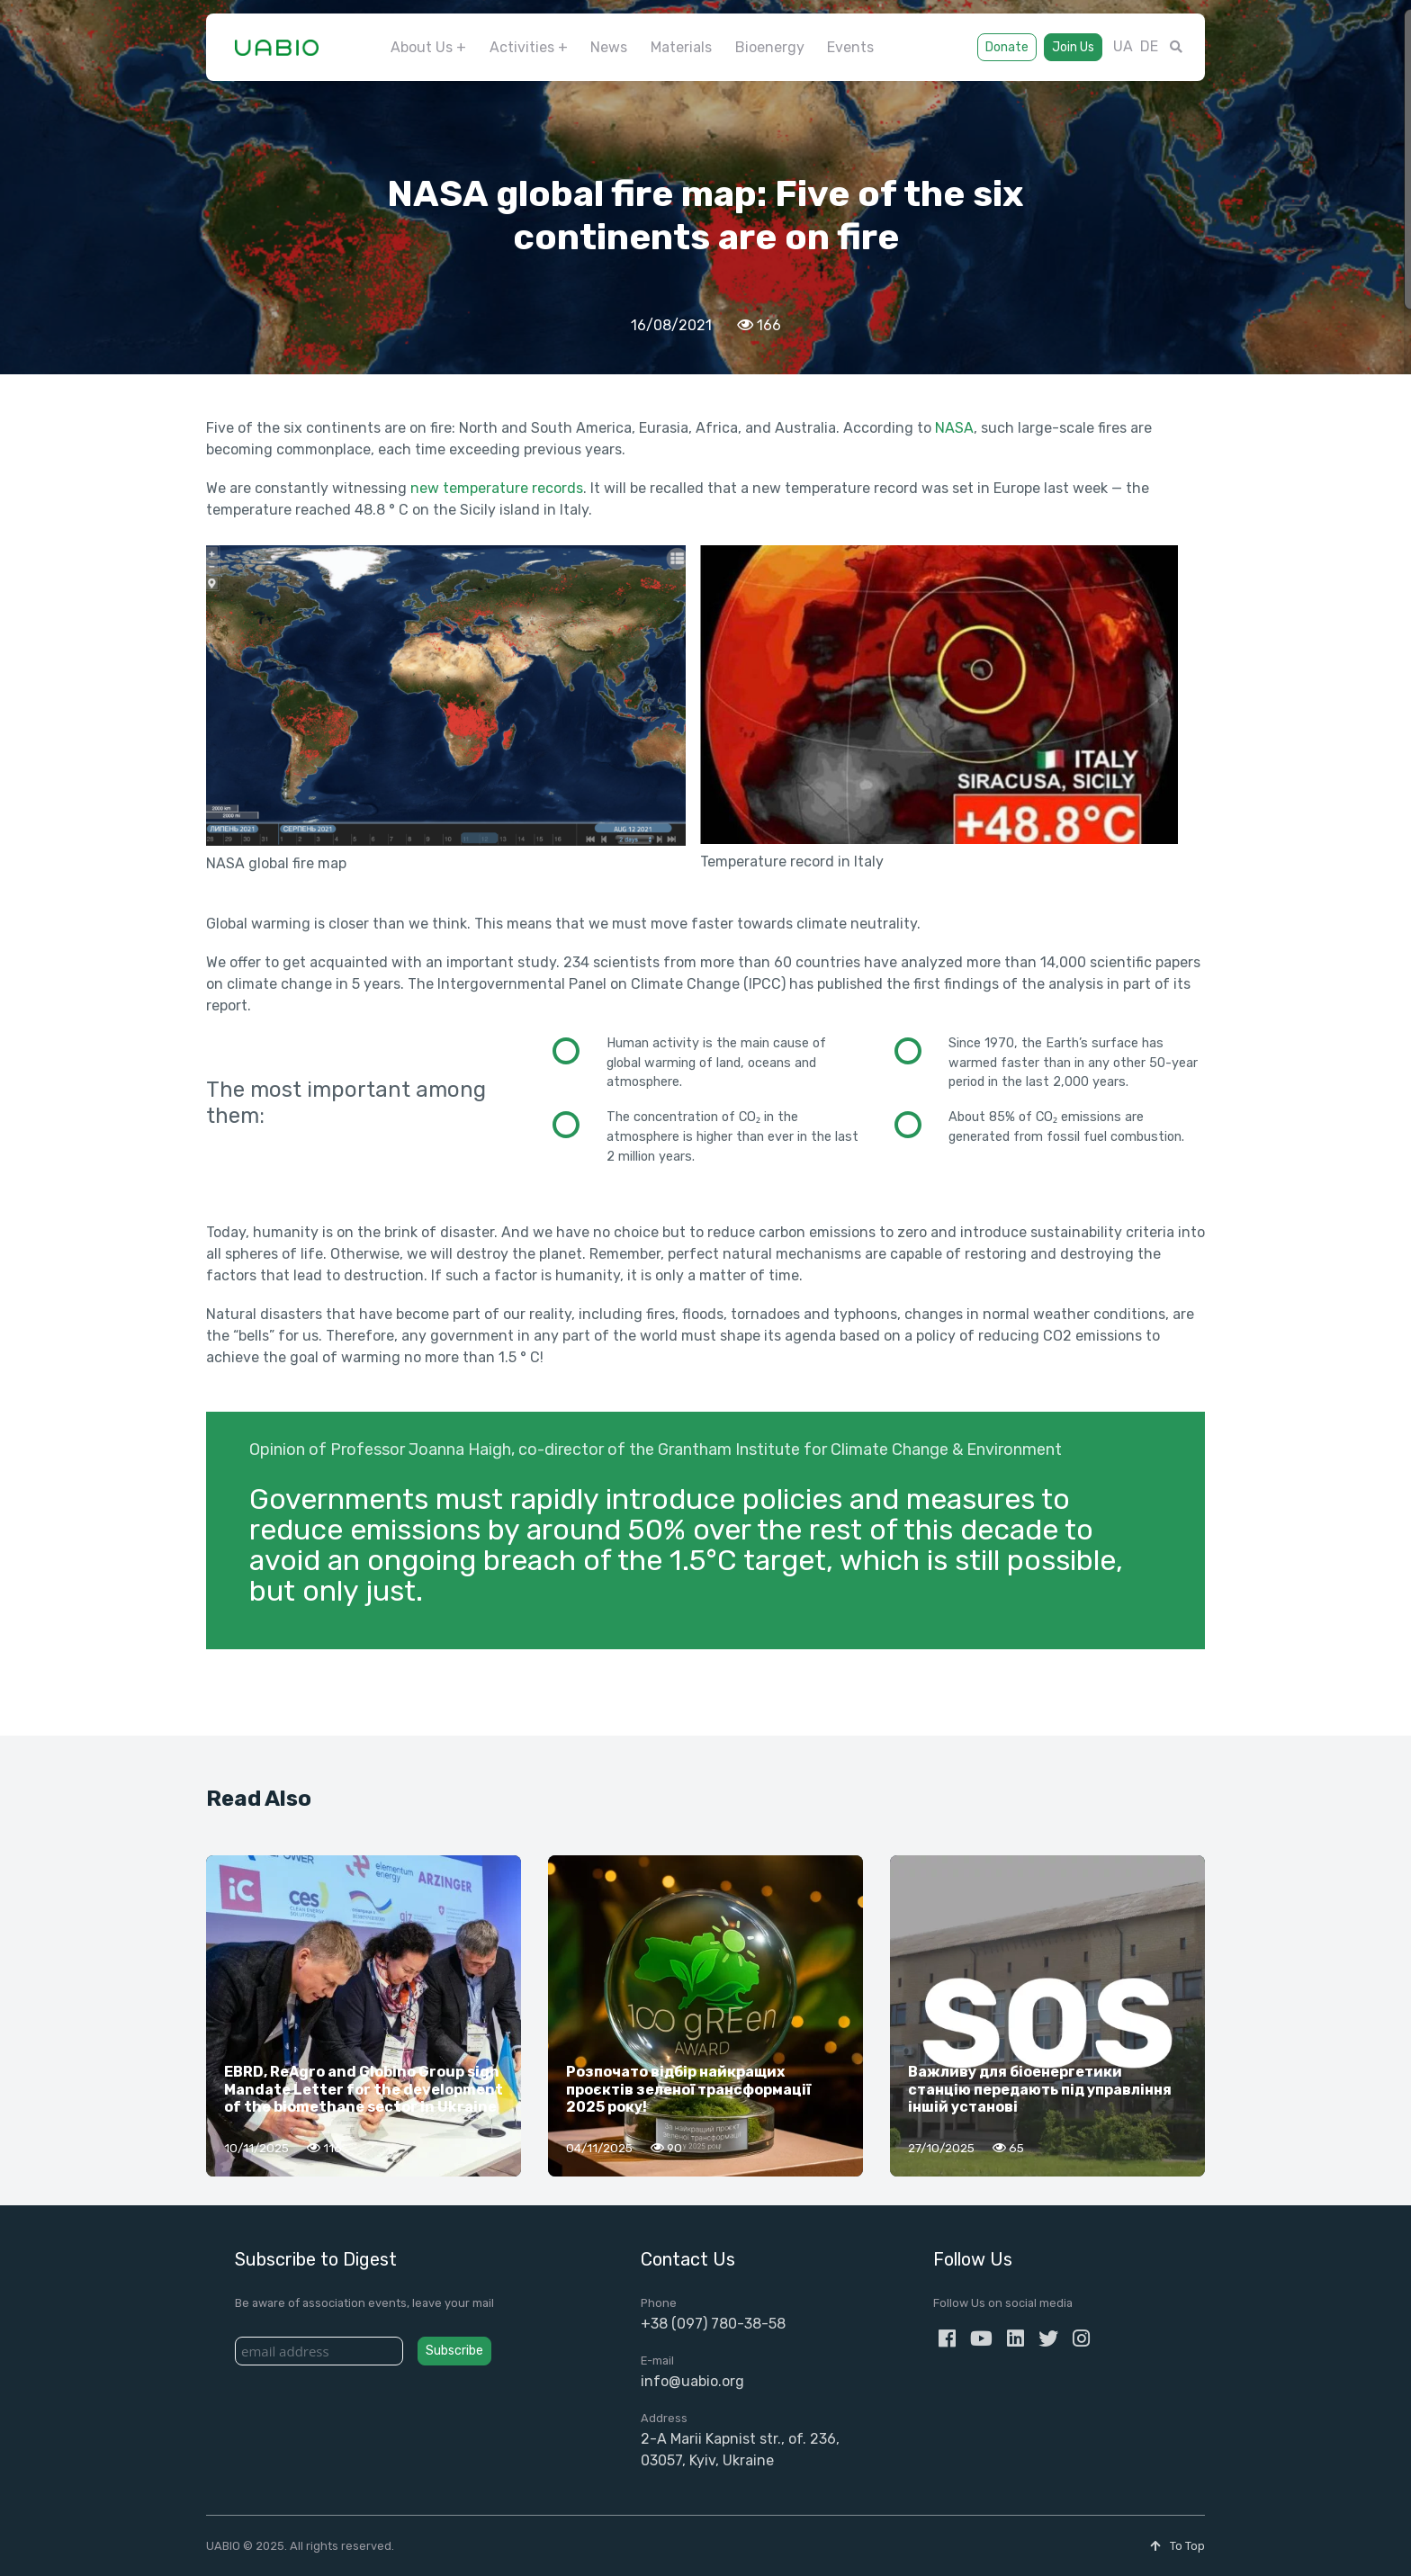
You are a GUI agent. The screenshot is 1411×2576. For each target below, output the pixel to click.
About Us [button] (422, 47)
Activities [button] (522, 47)
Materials (681, 47)
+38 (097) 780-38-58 (713, 2323)
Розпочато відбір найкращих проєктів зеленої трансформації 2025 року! (688, 2088)
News (608, 47)
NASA (954, 427)
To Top (1177, 2546)
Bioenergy (769, 47)
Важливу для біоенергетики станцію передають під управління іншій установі (1040, 2088)
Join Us (1073, 47)
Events (850, 47)
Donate (1007, 47)
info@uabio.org (692, 2381)
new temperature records (496, 488)
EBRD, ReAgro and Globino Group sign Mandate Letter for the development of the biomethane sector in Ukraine (363, 2088)
